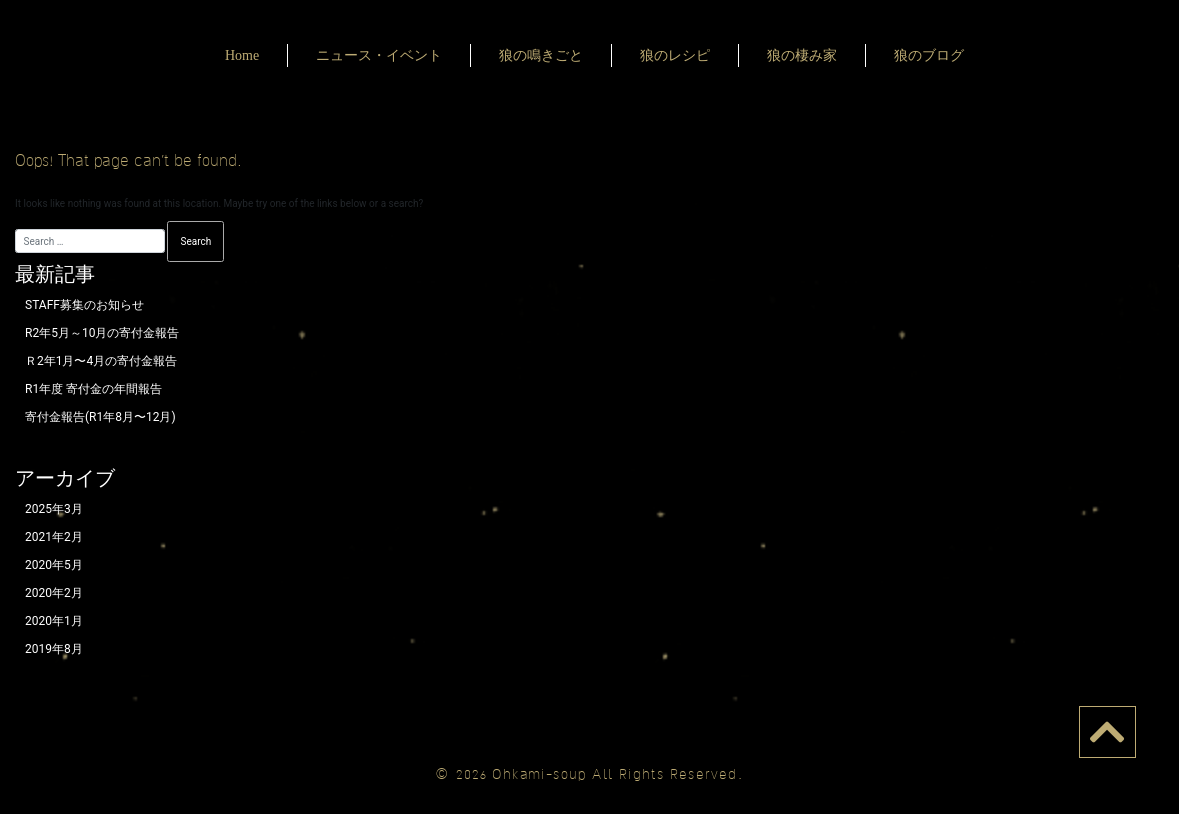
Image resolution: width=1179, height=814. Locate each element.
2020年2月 (54, 593)
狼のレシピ (675, 55)
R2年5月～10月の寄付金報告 (102, 333)
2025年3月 (54, 509)
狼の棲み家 (802, 55)
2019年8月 (54, 649)
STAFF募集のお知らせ (84, 305)
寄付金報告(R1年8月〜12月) (100, 417)
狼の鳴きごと (541, 55)
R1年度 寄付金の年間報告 (93, 389)
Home (242, 55)
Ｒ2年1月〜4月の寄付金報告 (101, 361)
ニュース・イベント (379, 55)
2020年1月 (54, 621)
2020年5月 (54, 565)
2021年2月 (54, 537)
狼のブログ (929, 55)
